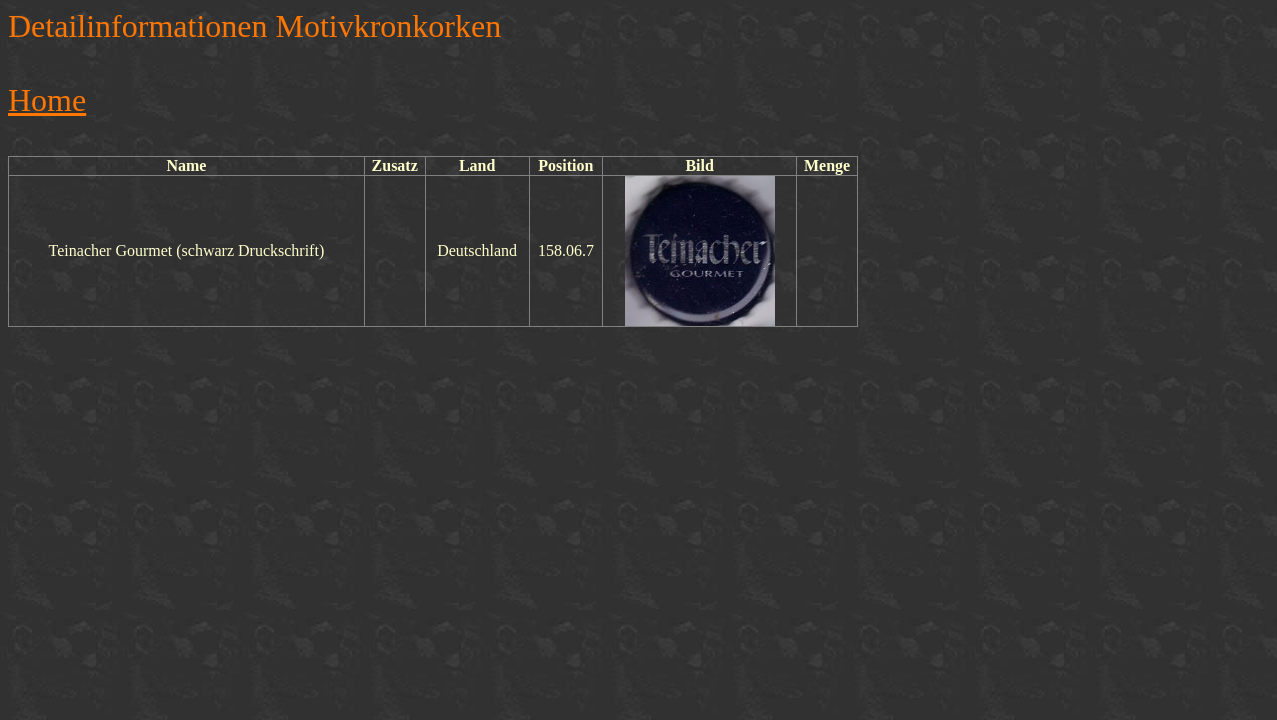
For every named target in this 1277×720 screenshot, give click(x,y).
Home (47, 100)
